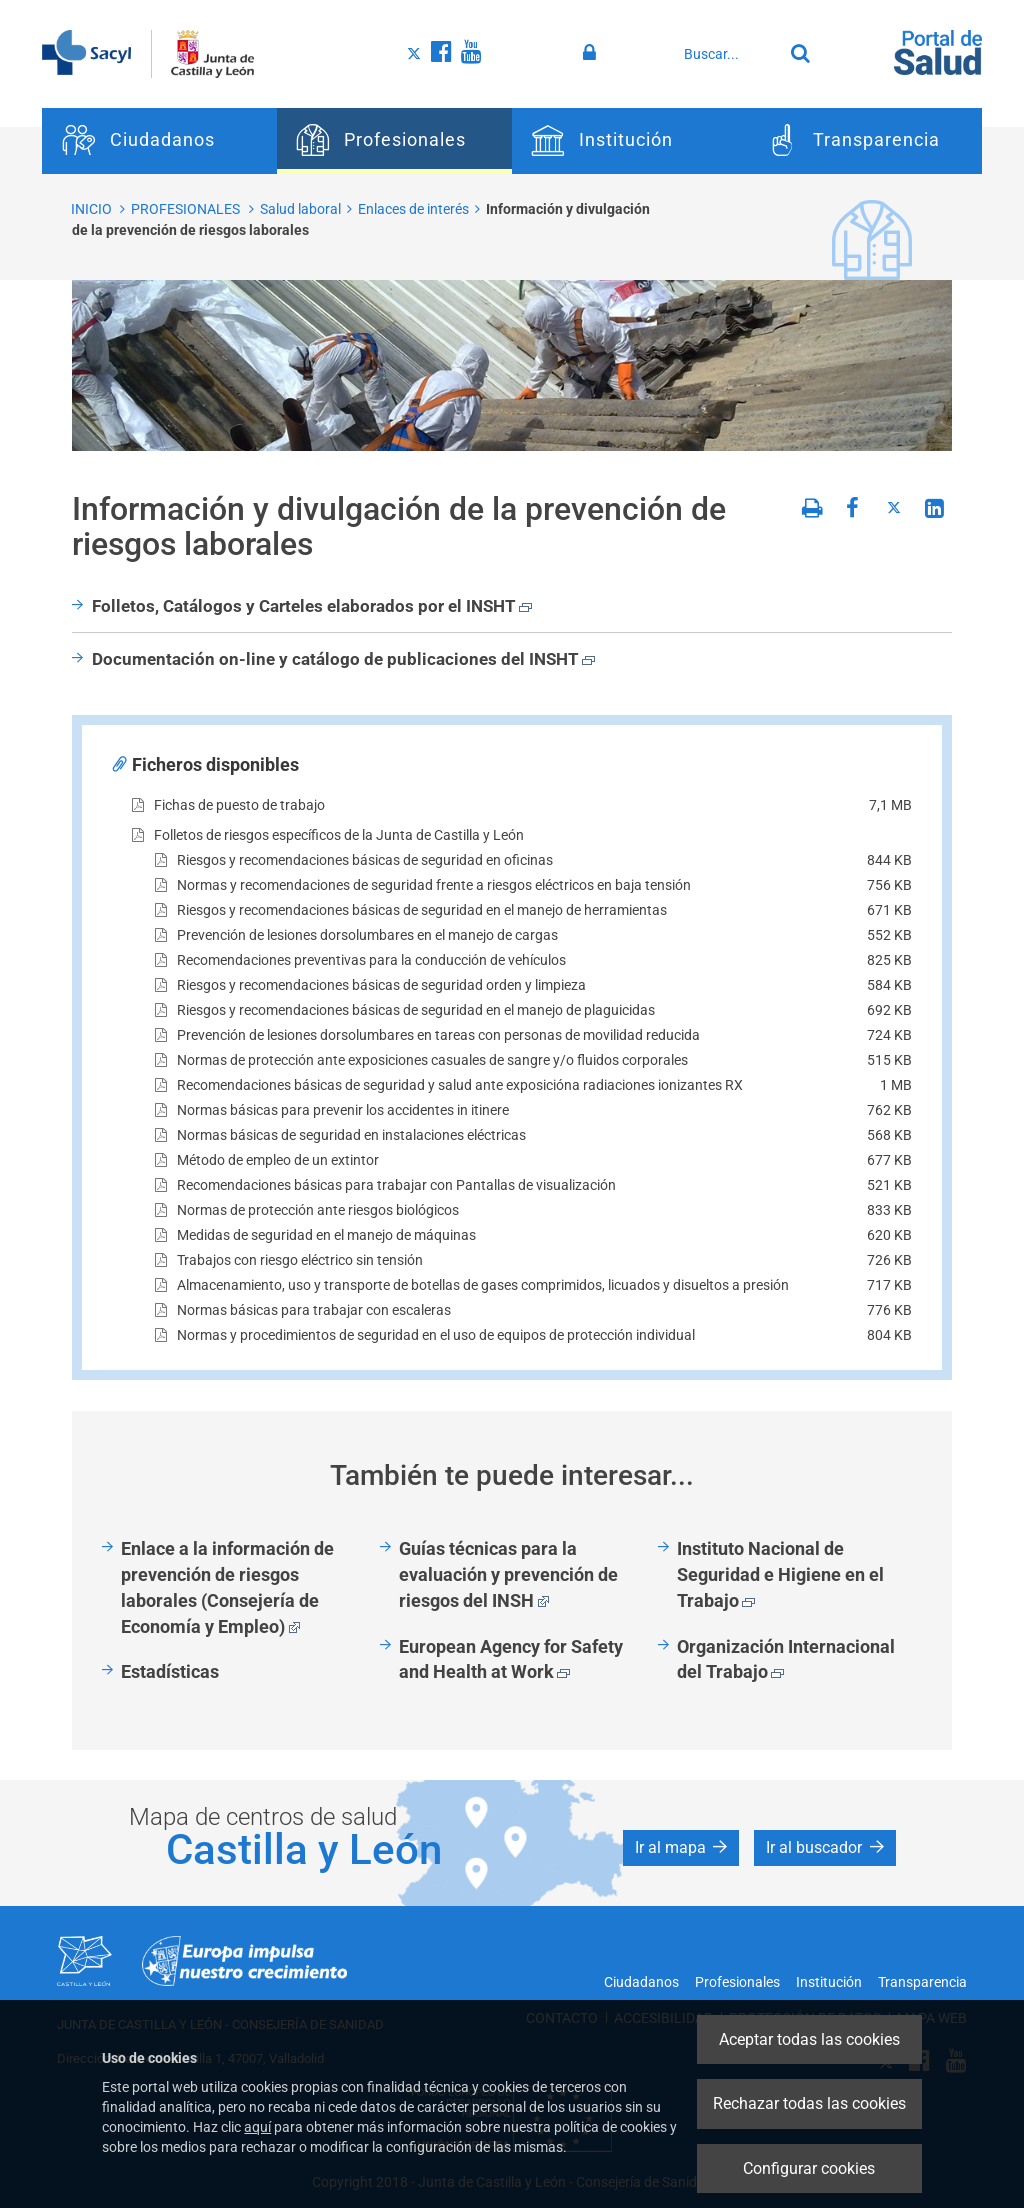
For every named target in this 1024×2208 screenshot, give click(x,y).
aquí (257, 2127)
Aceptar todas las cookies (809, 2039)
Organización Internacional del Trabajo (786, 1659)
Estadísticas (170, 1671)
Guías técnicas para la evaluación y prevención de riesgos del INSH (508, 1574)
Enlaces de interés (413, 209)
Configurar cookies (809, 2168)
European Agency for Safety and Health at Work (511, 1659)
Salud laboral (300, 209)
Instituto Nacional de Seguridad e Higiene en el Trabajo (780, 1574)
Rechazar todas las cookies (809, 2103)
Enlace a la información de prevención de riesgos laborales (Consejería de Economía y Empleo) (227, 1587)
